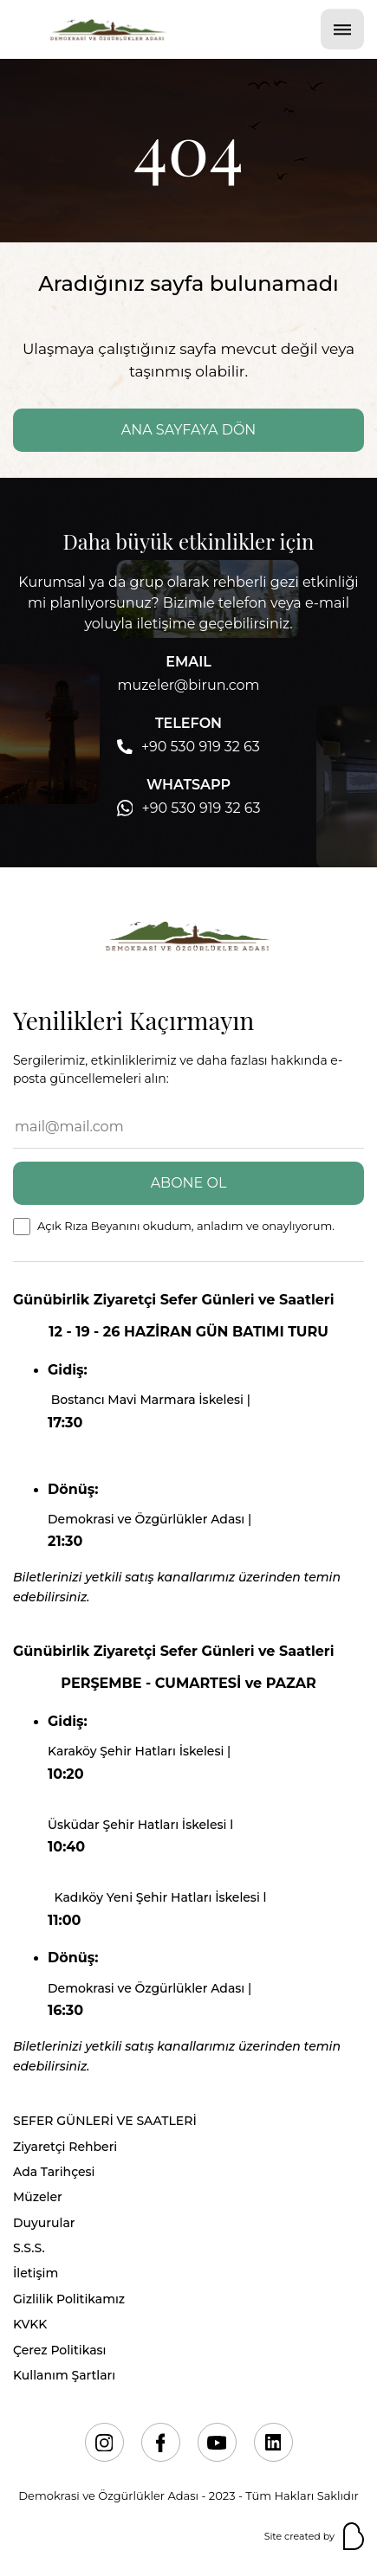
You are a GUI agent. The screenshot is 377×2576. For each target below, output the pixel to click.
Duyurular (44, 2223)
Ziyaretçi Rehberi (65, 2146)
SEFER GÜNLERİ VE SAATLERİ (105, 2120)
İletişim (35, 2273)
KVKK (30, 2324)
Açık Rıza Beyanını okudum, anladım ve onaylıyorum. (186, 1226)
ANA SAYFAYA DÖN (189, 430)
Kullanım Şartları (64, 2375)
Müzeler (37, 2197)
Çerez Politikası (59, 2350)
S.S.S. (29, 2248)
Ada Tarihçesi (54, 2172)
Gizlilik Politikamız (69, 2299)
